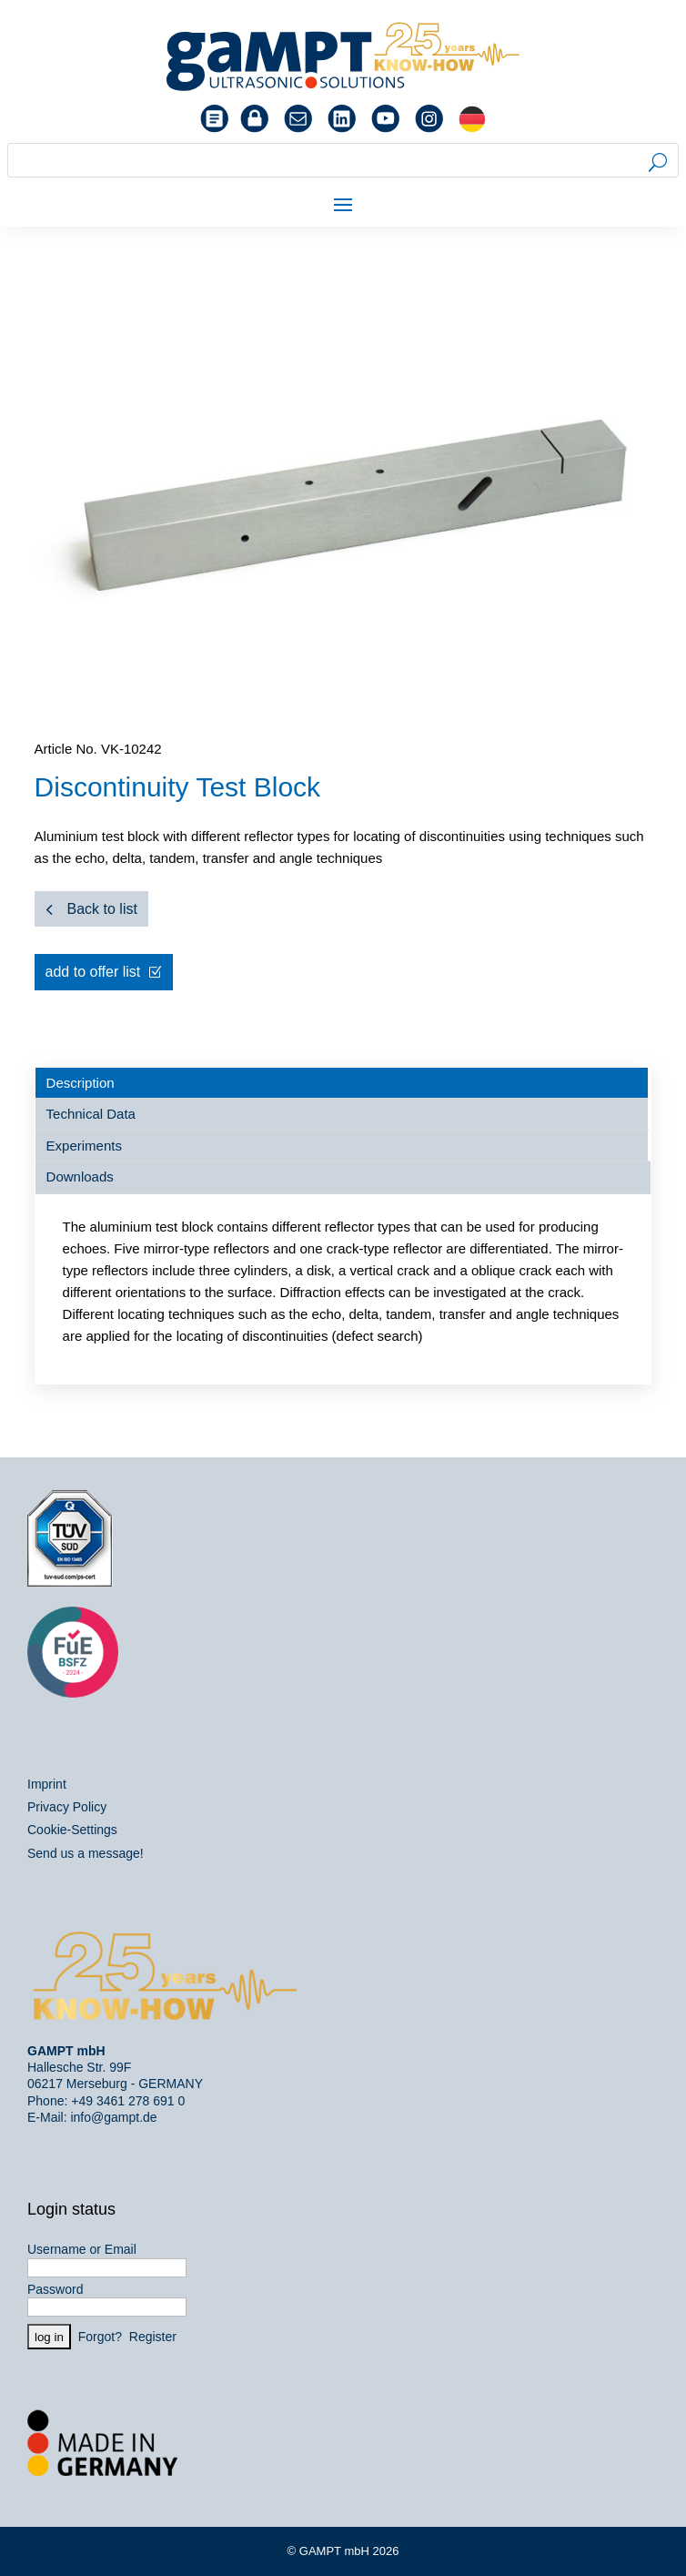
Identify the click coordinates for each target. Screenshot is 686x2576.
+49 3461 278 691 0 (128, 2101)
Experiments (84, 1145)
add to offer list (93, 971)
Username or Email (81, 2249)
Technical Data (91, 1113)
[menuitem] (472, 119)
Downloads (80, 1176)
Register (153, 2336)
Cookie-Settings (72, 1829)
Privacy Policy (66, 1807)
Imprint (46, 1784)
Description (80, 1082)
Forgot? (100, 2336)
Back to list (102, 909)
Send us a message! (85, 1853)
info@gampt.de (113, 2117)
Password (55, 2289)
